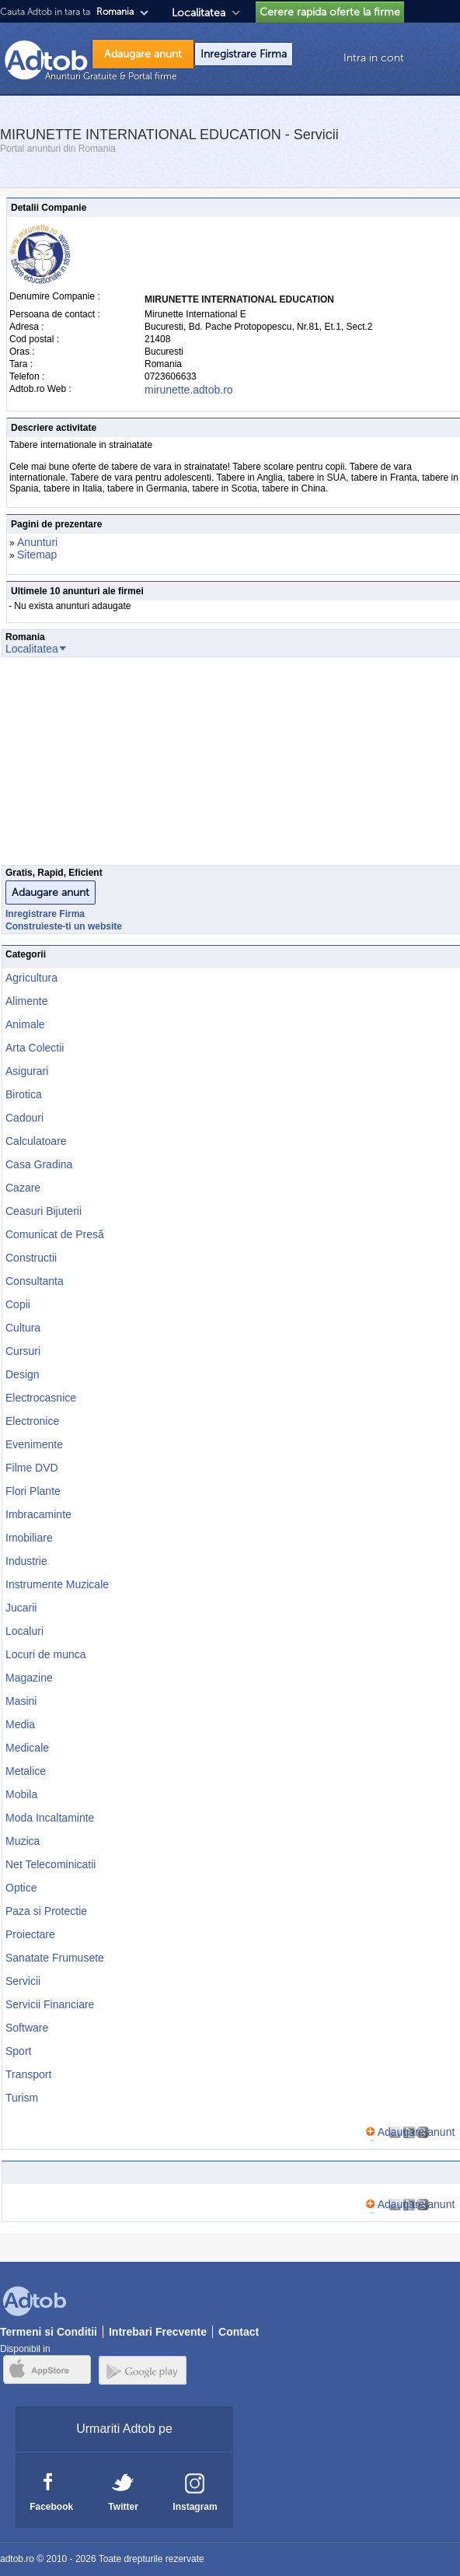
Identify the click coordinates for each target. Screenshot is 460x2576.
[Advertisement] (230, 765)
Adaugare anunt (143, 54)
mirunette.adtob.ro (189, 389)
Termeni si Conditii (48, 2332)
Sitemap (37, 554)
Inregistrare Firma (243, 54)
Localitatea (198, 12)
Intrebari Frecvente (158, 2332)
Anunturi (37, 542)
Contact (238, 2332)
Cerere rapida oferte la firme (330, 12)
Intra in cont (373, 58)
